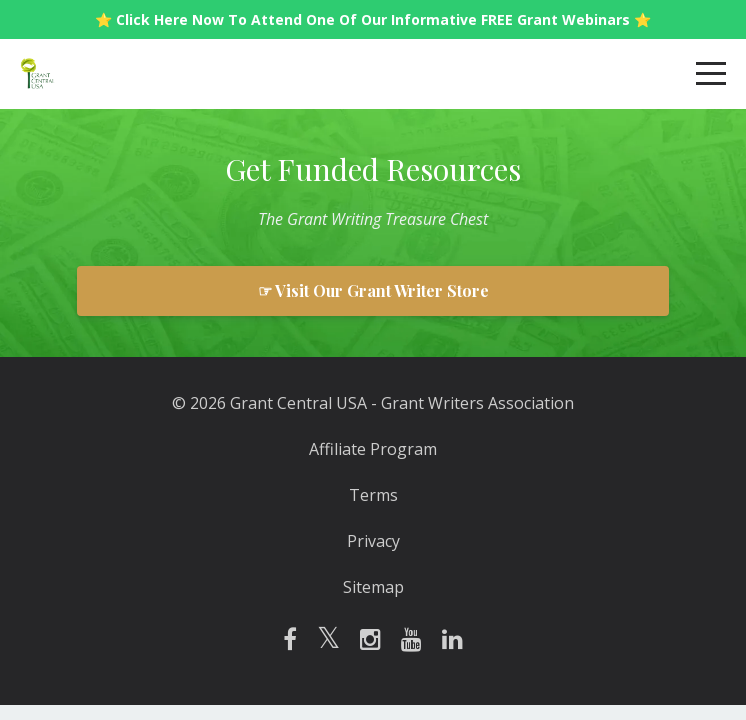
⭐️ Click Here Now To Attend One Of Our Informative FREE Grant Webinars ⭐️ (373, 19)
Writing (356, 219)
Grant (307, 219)
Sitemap (373, 587)
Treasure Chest (436, 219)
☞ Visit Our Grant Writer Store (373, 290)
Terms (373, 495)
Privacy (373, 541)
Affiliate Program (373, 449)
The (270, 219)
